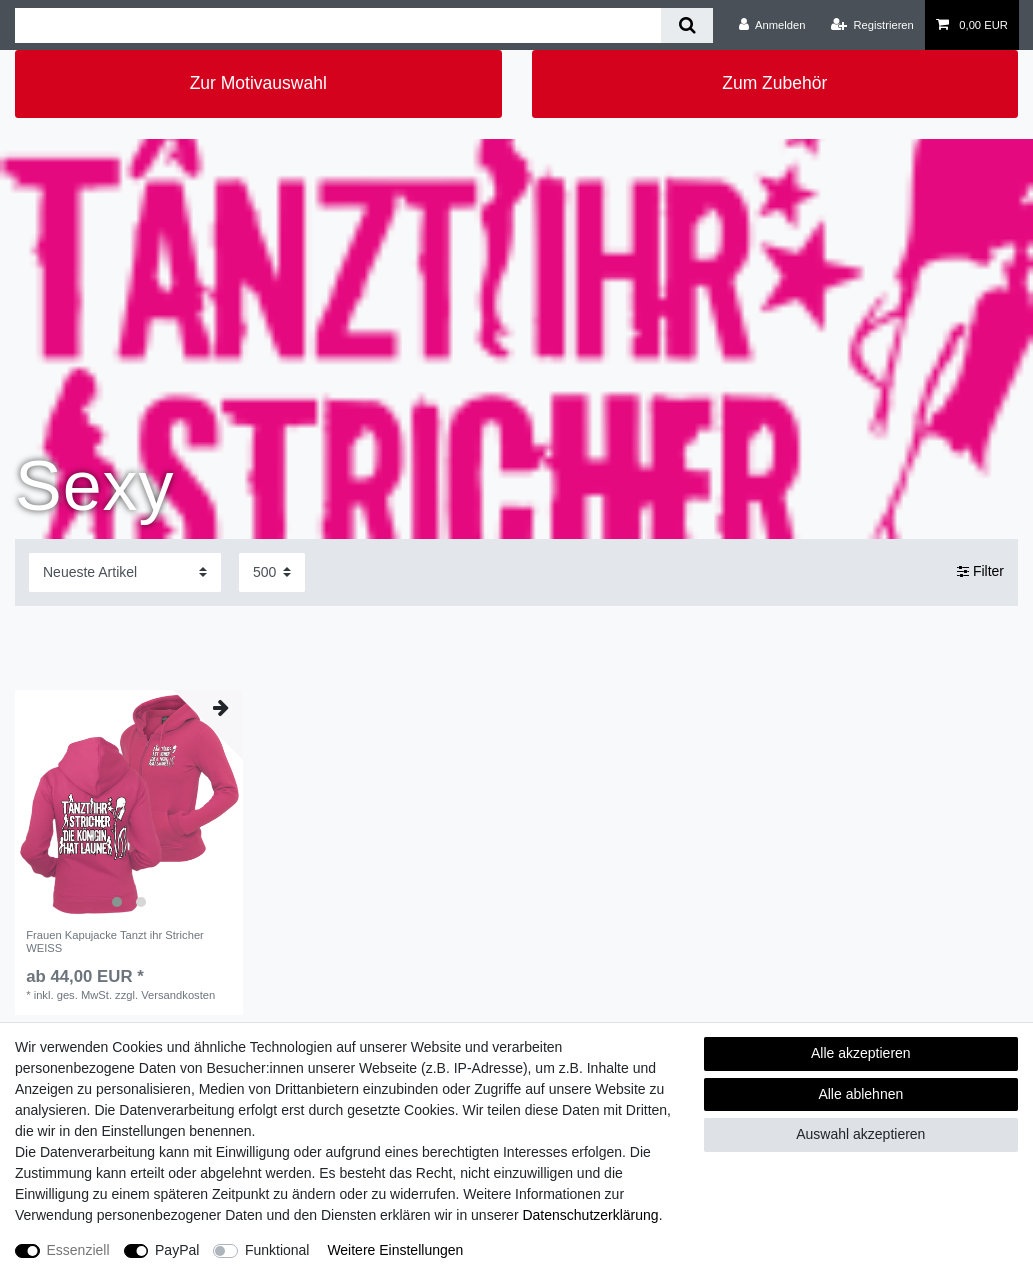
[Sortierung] (125, 572)
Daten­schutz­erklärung (590, 1215)
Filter (980, 572)
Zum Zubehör (774, 83)
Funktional (277, 1250)
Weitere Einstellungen (395, 1250)
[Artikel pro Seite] (272, 572)
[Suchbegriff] (338, 25)
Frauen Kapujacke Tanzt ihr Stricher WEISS (115, 941)
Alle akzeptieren (861, 1053)
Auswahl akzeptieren (860, 1134)
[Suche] (686, 25)
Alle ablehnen (860, 1094)
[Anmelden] (772, 25)
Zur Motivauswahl (258, 83)
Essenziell (78, 1250)
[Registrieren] (872, 25)
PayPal (177, 1250)
